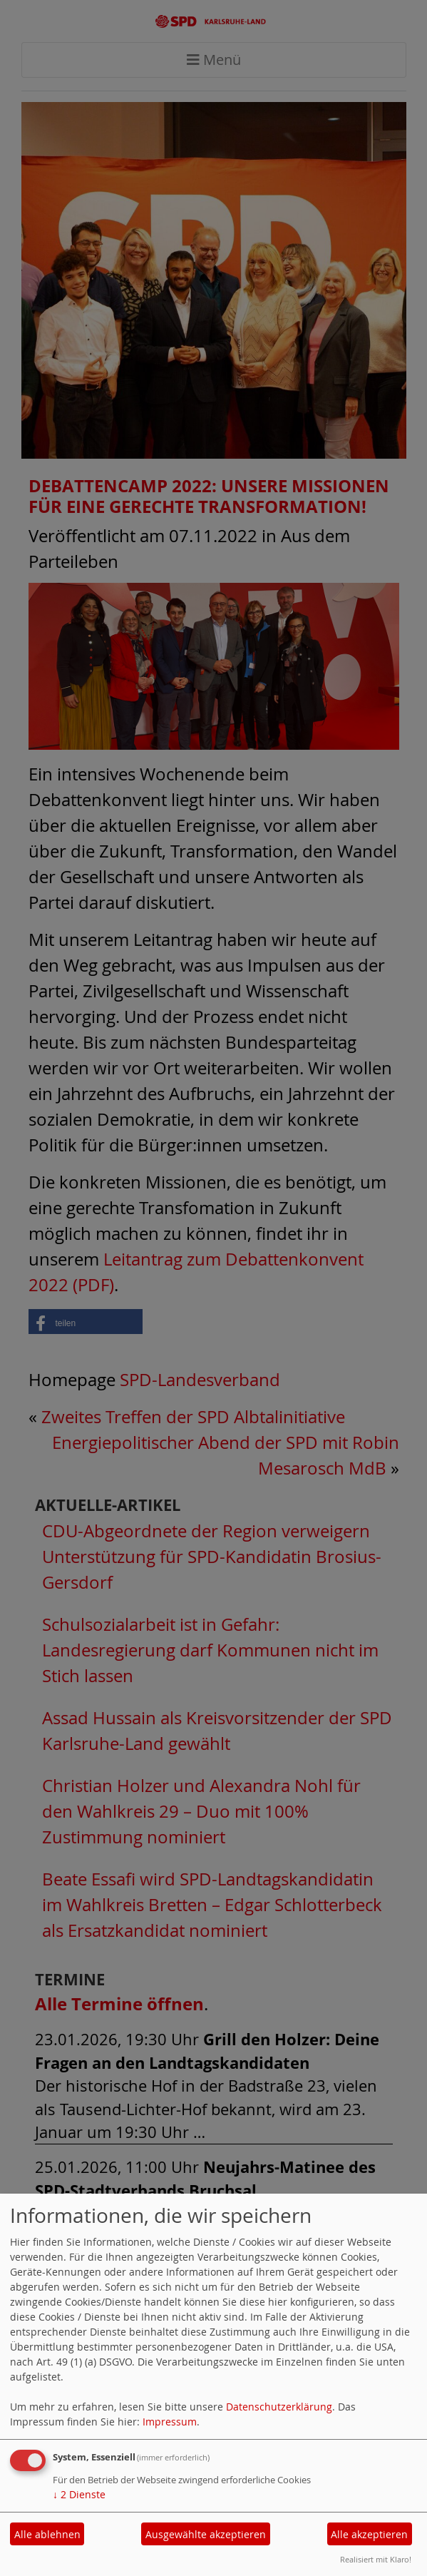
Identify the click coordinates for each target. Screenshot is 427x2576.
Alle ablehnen (47, 2534)
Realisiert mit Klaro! (375, 2559)
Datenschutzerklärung (279, 2406)
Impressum (170, 2421)
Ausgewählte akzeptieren (205, 2534)
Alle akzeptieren (369, 2534)
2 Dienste (79, 2494)
